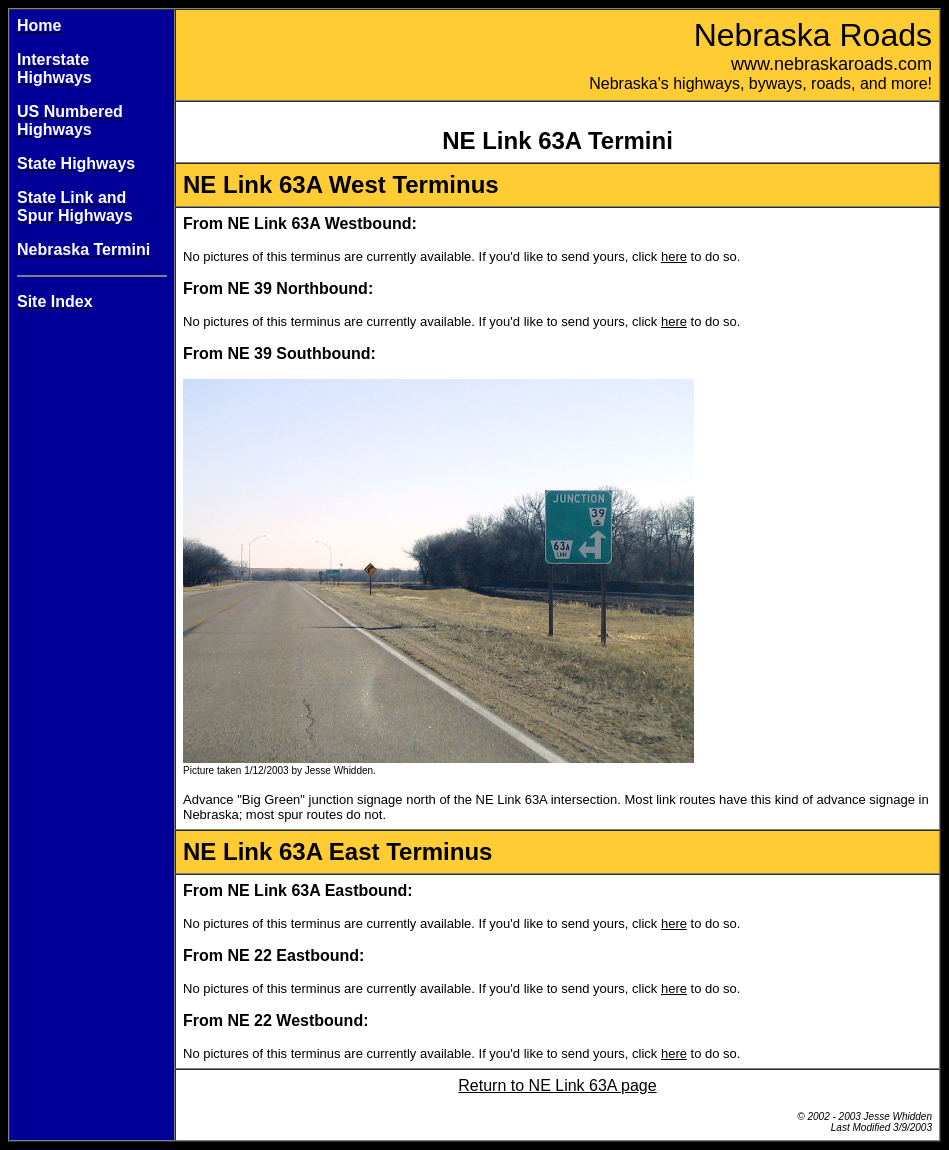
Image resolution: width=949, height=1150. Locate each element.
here (674, 256)
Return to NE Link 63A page (557, 1085)
